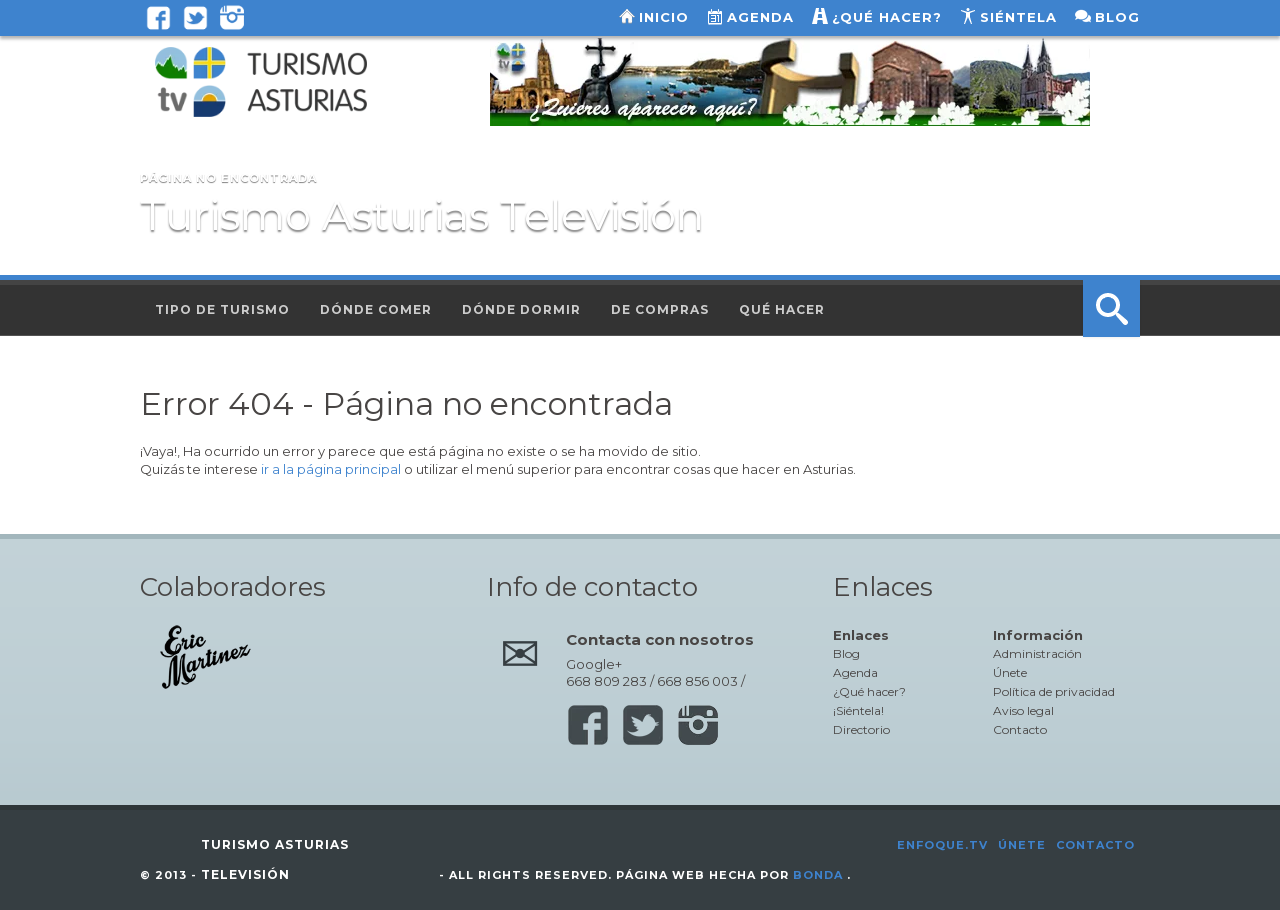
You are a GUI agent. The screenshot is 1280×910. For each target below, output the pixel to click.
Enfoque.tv (942, 845)
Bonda (818, 875)
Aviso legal (1023, 710)
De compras (660, 309)
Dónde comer (376, 309)
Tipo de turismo (222, 309)
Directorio (861, 729)
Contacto (1020, 729)
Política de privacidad (1054, 691)
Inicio (664, 17)
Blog (1117, 17)
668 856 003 (697, 681)
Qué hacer (782, 309)
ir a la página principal (331, 469)
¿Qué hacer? (887, 17)
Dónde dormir (521, 309)
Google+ (594, 664)
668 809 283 (606, 681)
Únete (1010, 672)
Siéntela (1018, 17)
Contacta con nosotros (660, 639)
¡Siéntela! (858, 710)
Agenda (760, 17)
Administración (1037, 653)
